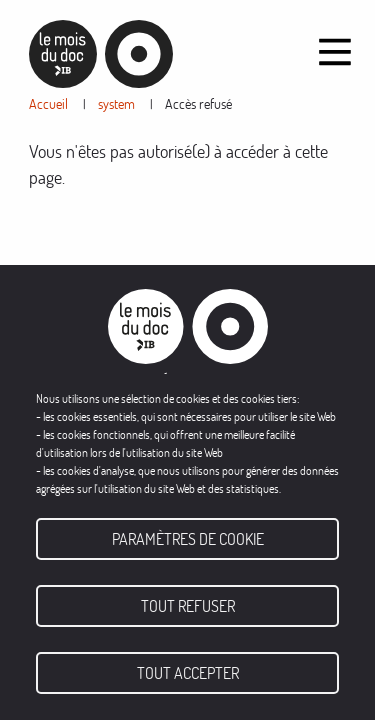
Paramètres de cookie (188, 539)
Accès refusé (198, 103)
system (116, 103)
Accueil (48, 103)
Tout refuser (188, 606)
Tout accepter (188, 673)
